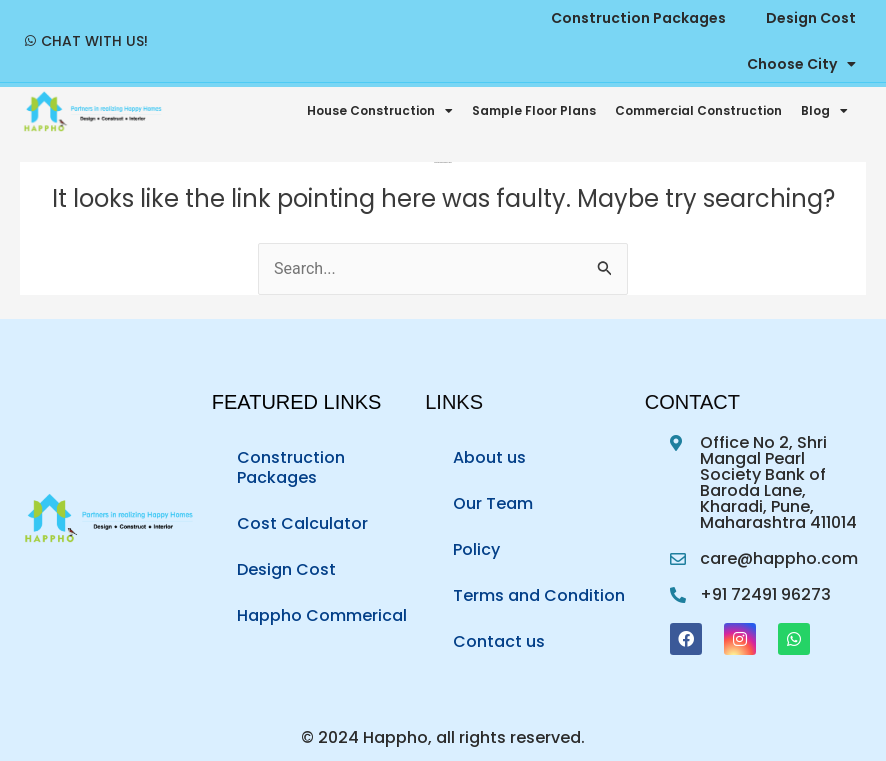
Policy (476, 549)
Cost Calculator (302, 523)
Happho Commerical (322, 615)
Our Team (493, 503)
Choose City (801, 64)
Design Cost (286, 569)
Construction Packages (291, 467)
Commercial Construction (698, 110)
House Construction (380, 111)
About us (489, 457)
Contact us (499, 641)
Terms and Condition (539, 595)
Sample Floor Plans (534, 110)
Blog (824, 111)
